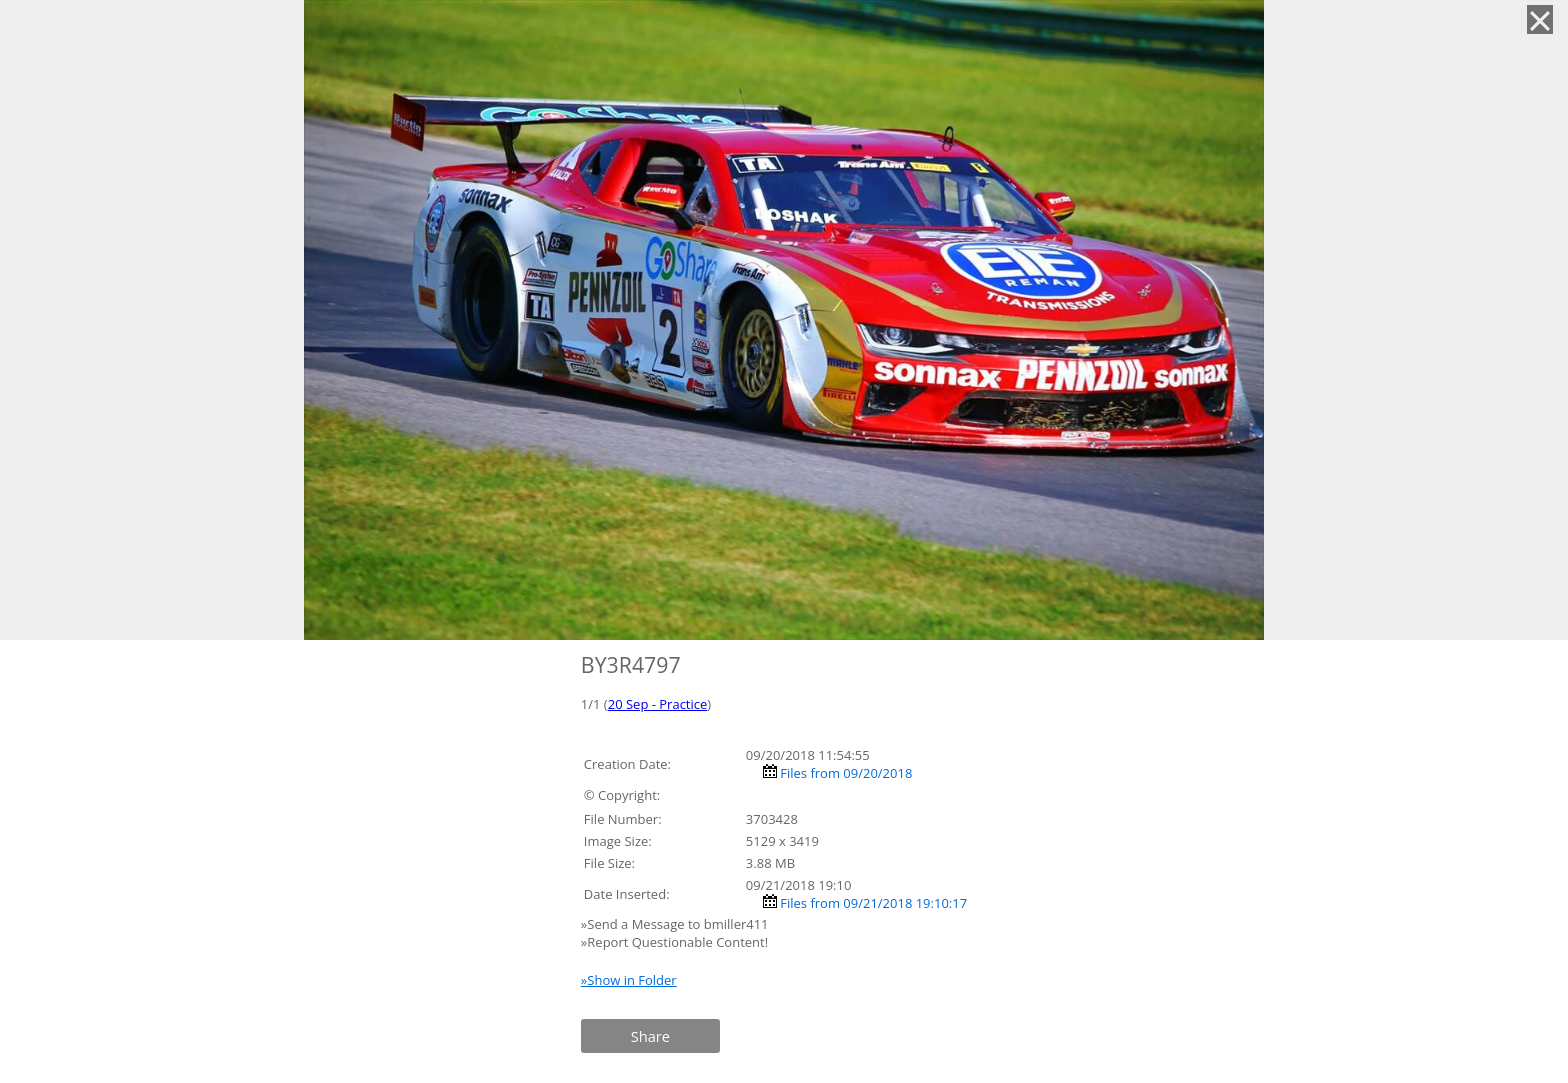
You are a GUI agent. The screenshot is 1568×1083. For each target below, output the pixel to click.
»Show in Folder (629, 980)
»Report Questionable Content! (674, 942)
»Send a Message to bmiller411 (676, 924)
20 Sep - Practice (658, 704)
